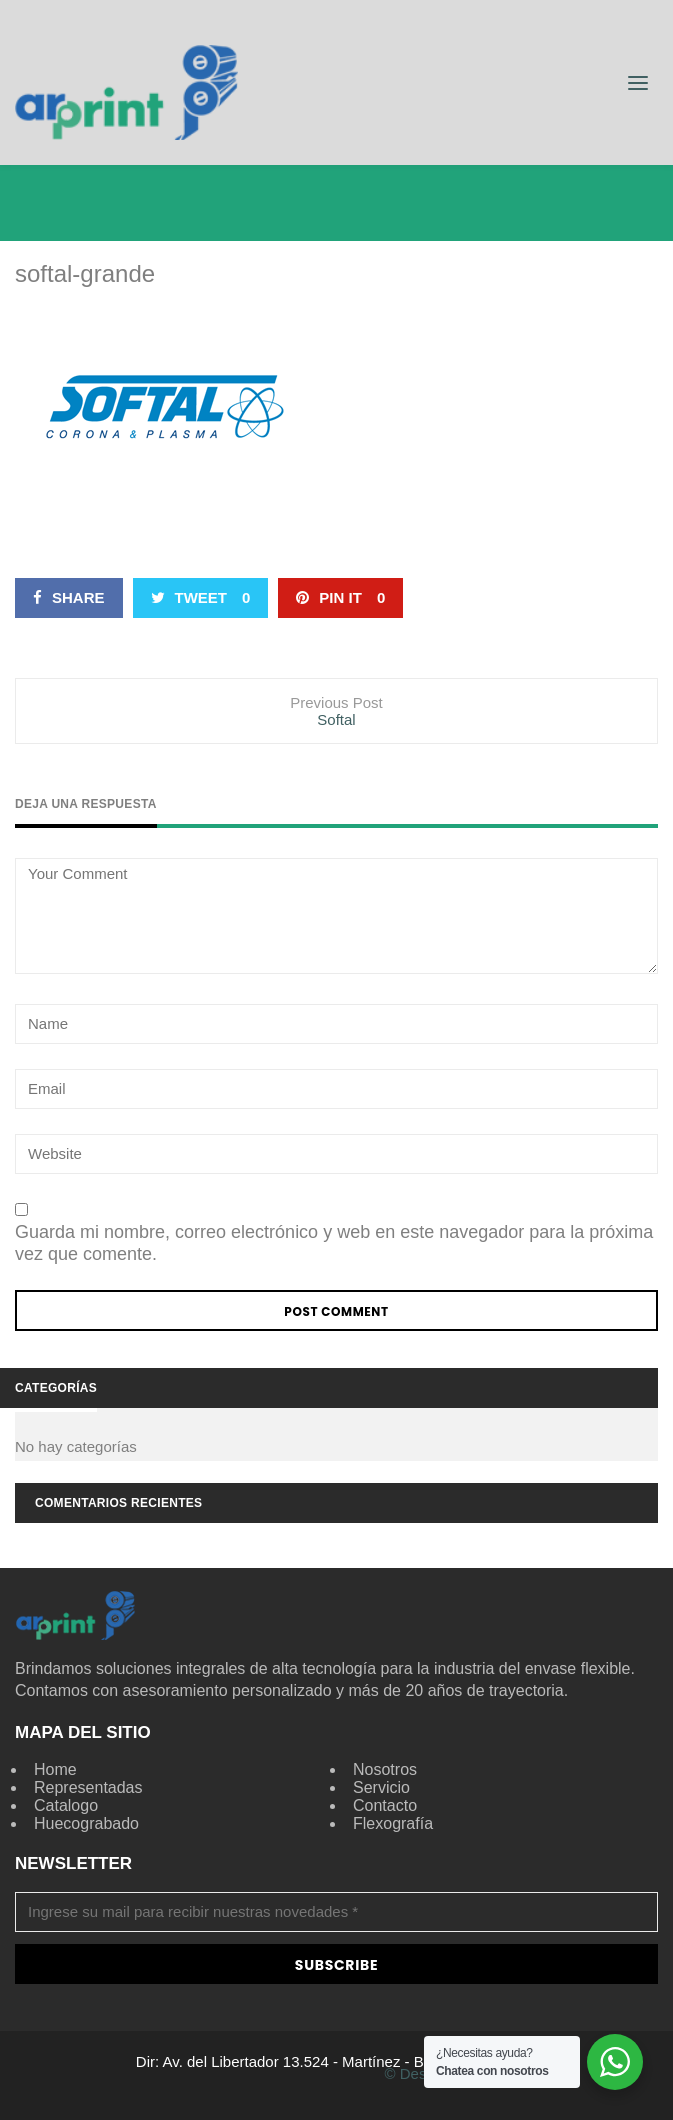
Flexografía (393, 1823)
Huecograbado (86, 1823)
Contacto (385, 1805)
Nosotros (385, 1769)
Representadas (88, 1787)
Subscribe (336, 1965)
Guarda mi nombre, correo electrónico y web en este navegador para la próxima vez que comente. (334, 1243)
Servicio (381, 1787)
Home (55, 1769)
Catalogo (66, 1805)
